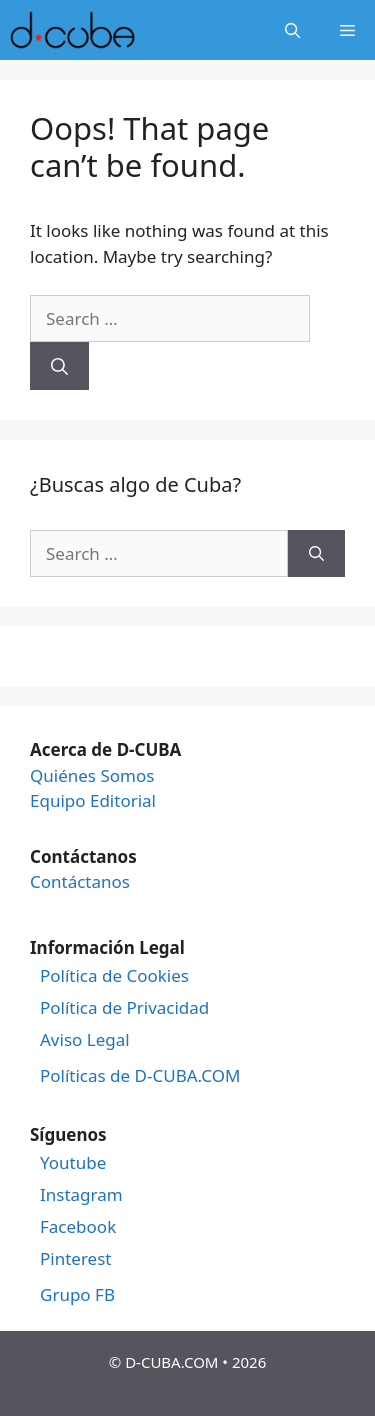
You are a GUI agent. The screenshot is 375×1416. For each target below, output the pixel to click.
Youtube (73, 1163)
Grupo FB (77, 1295)
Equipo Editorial (93, 800)
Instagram (81, 1195)
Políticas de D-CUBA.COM (140, 1076)
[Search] (59, 366)
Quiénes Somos (92, 775)
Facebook (78, 1227)
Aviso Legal (85, 1040)
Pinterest (75, 1259)
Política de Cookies (114, 976)
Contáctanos (80, 881)
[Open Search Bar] (292, 30)
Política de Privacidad (124, 1008)
